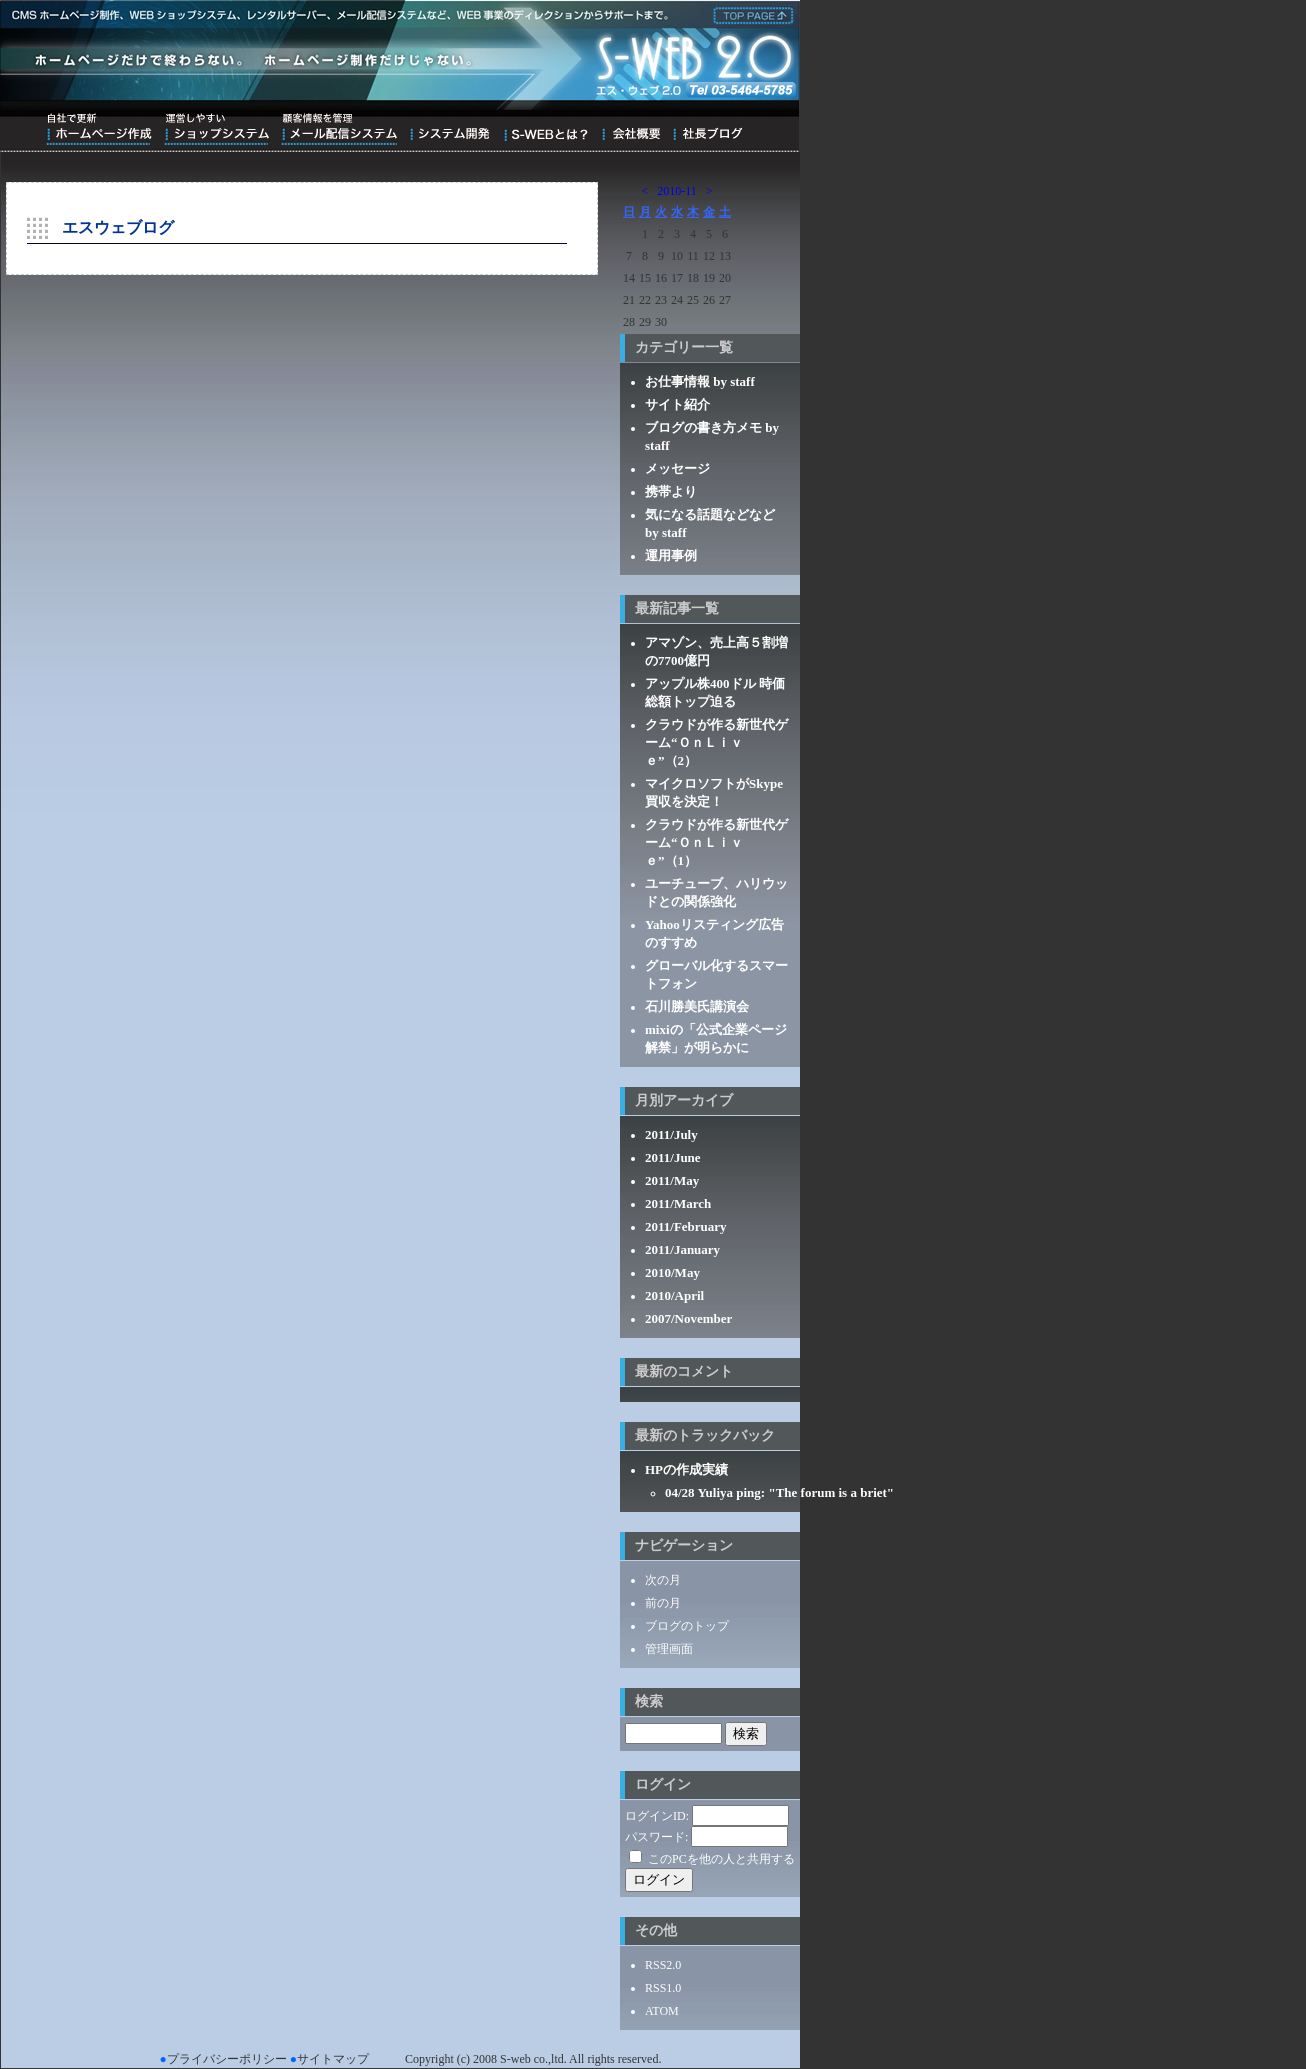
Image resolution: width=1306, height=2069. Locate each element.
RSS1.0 (663, 1988)
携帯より (671, 491)
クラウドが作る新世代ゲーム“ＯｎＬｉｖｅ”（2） (716, 742)
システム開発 (449, 129)
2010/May (672, 1272)
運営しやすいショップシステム (216, 129)
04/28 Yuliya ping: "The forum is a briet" (779, 1492)
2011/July (671, 1134)
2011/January (682, 1249)
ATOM (662, 2011)
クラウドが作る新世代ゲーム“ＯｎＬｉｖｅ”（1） (716, 842)
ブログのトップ (687, 1626)
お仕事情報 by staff (700, 381)
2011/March (678, 1203)
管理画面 (669, 1649)
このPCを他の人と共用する (721, 1859)
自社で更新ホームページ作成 (99, 129)
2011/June (673, 1157)
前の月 (663, 1603)
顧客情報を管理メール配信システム (339, 129)
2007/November (688, 1318)
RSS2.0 (663, 1965)
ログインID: (657, 1816)
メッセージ (677, 468)
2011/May (672, 1180)
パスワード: (656, 1837)
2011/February (686, 1226)
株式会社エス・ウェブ (750, 14)
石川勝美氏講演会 (697, 1006)
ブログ (707, 129)
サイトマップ (333, 2059)
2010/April (674, 1295)
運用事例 (671, 555)
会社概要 (630, 129)
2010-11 (677, 191)
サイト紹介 (677, 404)
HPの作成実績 (686, 1469)
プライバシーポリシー (227, 2059)
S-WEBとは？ (545, 129)
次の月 (663, 1580)
